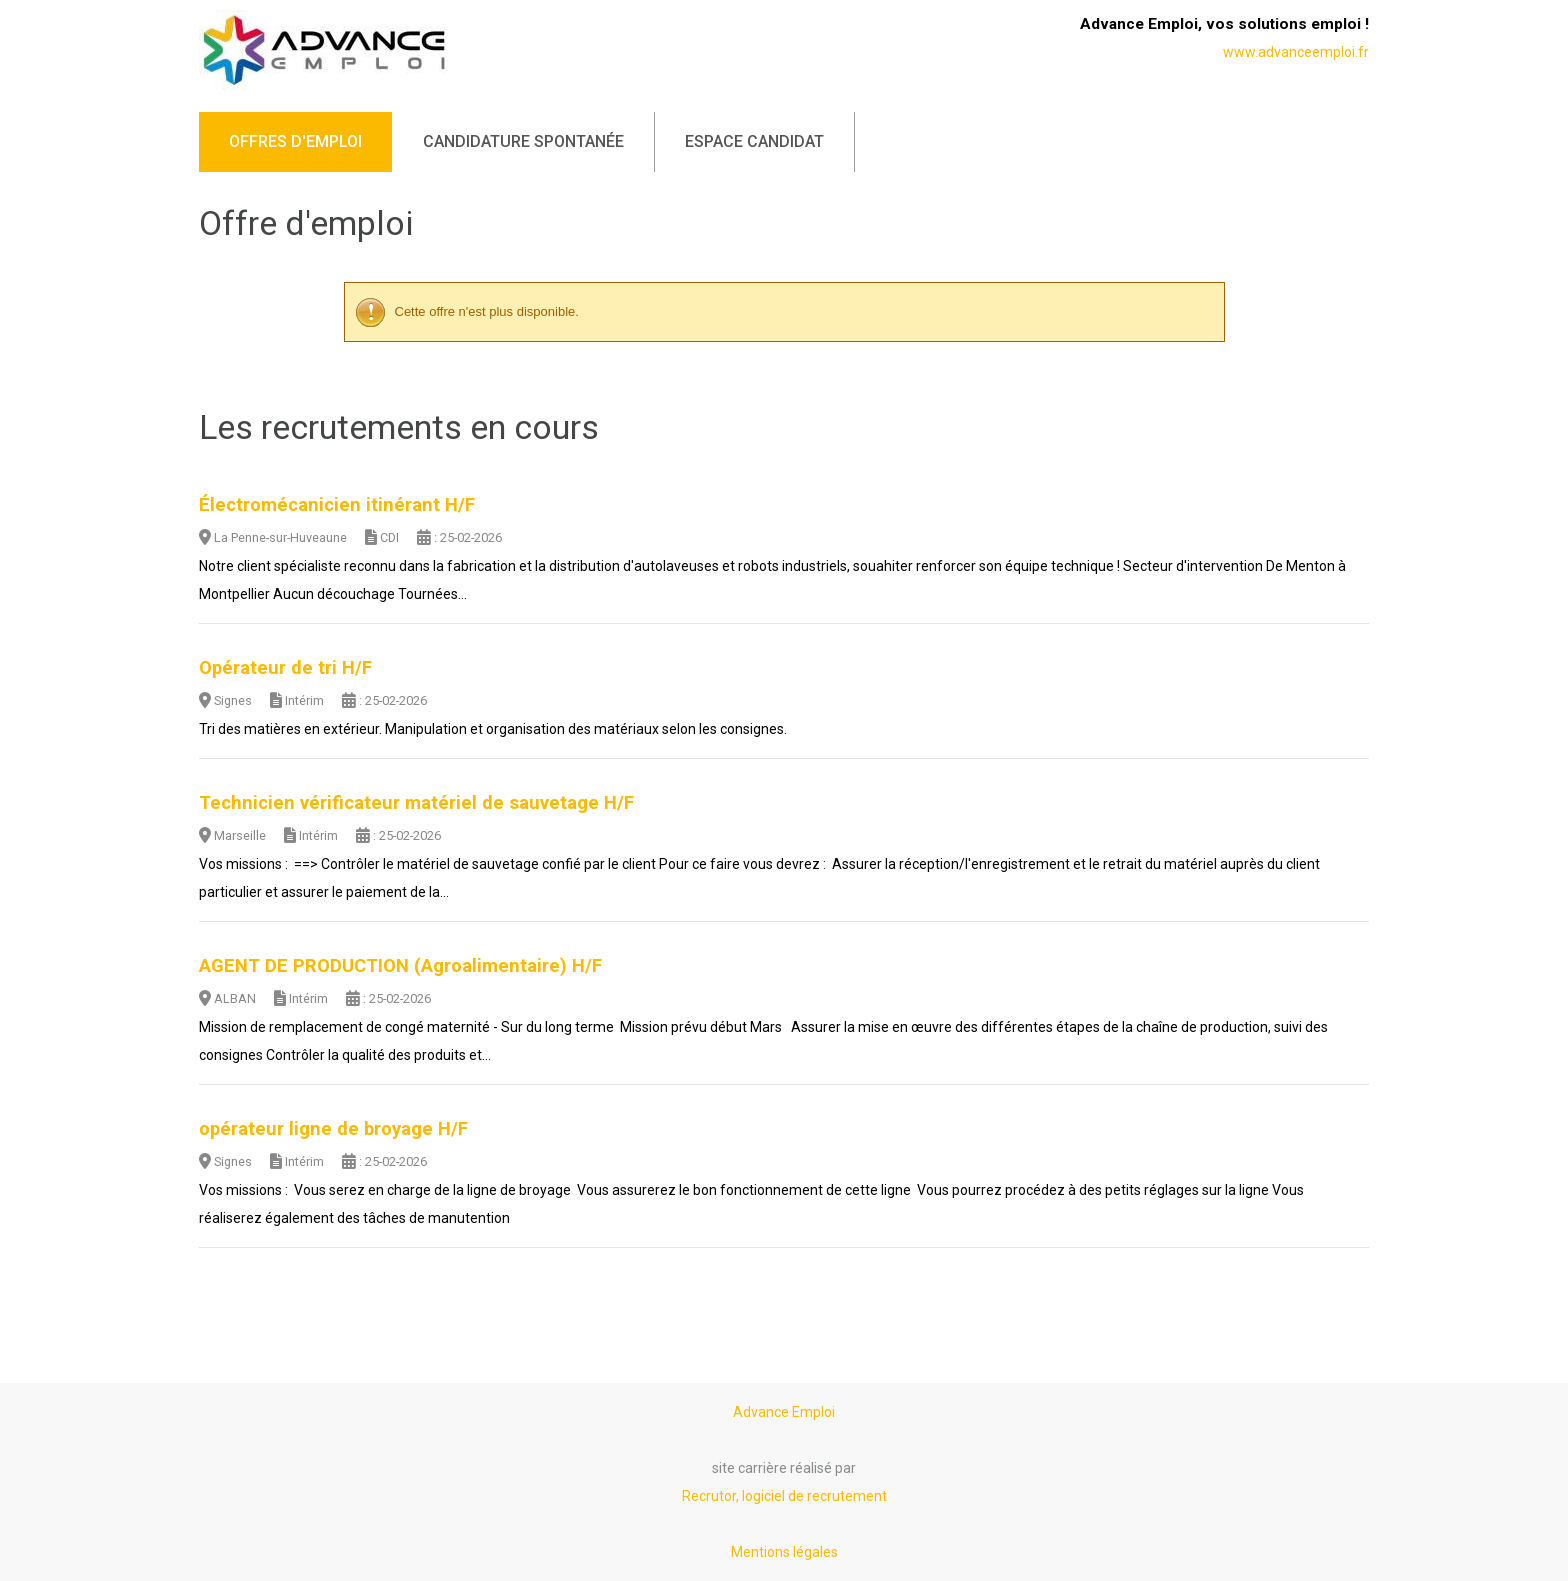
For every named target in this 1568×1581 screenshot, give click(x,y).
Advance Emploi (784, 1412)
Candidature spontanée (523, 141)
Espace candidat (754, 141)
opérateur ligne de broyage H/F (333, 1129)
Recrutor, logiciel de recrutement (784, 1496)
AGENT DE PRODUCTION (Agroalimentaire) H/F (400, 966)
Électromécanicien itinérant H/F (337, 505)
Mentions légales (784, 1552)
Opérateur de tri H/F (285, 668)
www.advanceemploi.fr (1296, 52)
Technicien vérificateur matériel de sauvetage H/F (416, 803)
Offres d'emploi (295, 141)
